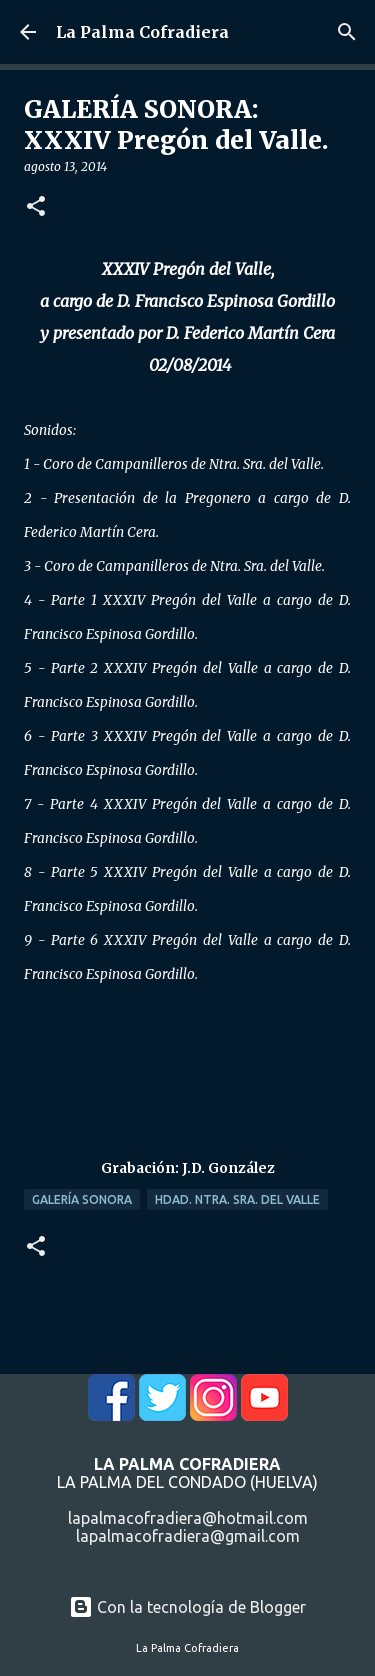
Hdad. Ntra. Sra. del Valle (237, 1199)
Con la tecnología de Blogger (187, 1607)
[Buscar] (347, 32)
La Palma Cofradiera (142, 32)
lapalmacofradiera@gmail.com (188, 1536)
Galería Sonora (82, 1199)
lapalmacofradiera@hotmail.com (188, 1518)
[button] (36, 207)
